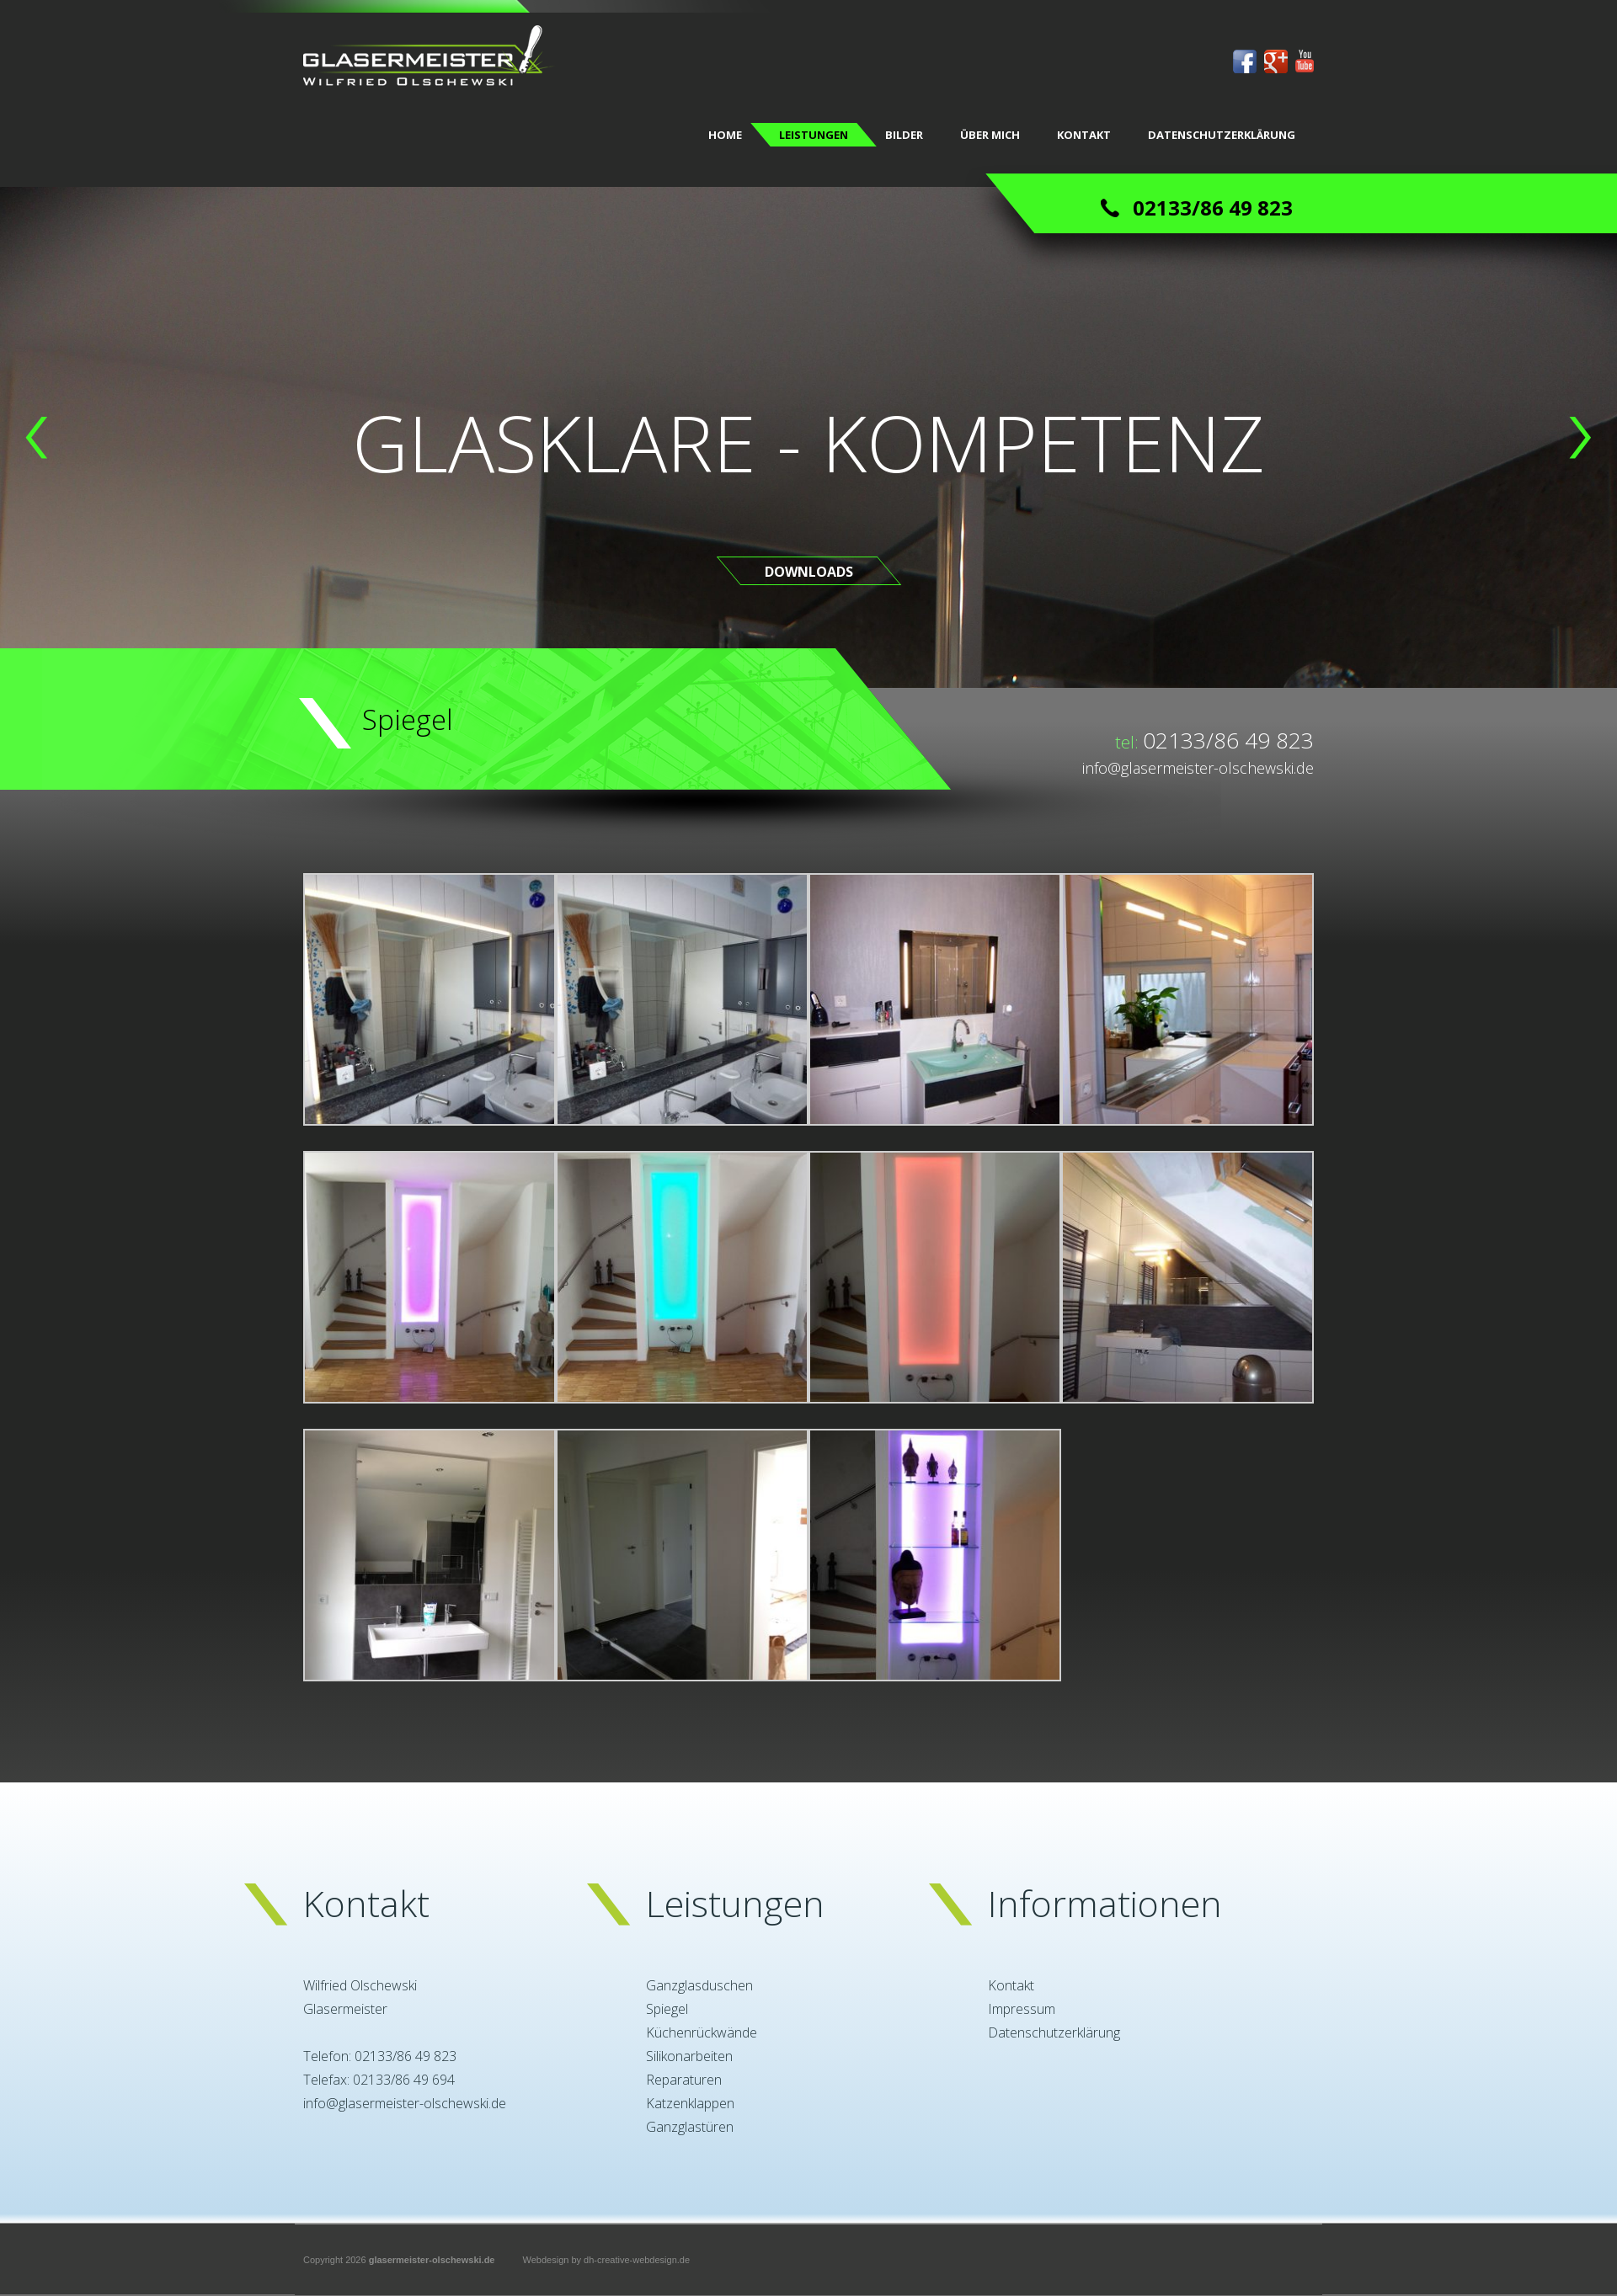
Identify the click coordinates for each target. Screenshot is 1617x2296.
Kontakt (1011, 1985)
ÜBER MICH (990, 134)
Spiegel (667, 2009)
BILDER (904, 134)
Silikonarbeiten (689, 2056)
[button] (36, 438)
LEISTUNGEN (813, 134)
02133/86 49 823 (1228, 740)
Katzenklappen (690, 2103)
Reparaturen (684, 2079)
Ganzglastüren (690, 2127)
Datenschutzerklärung (1221, 134)
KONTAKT (1084, 134)
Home (725, 134)
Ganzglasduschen (699, 1985)
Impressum (1021, 2009)
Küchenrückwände (701, 2032)
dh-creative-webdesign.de (637, 2260)
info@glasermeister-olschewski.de (1198, 768)
